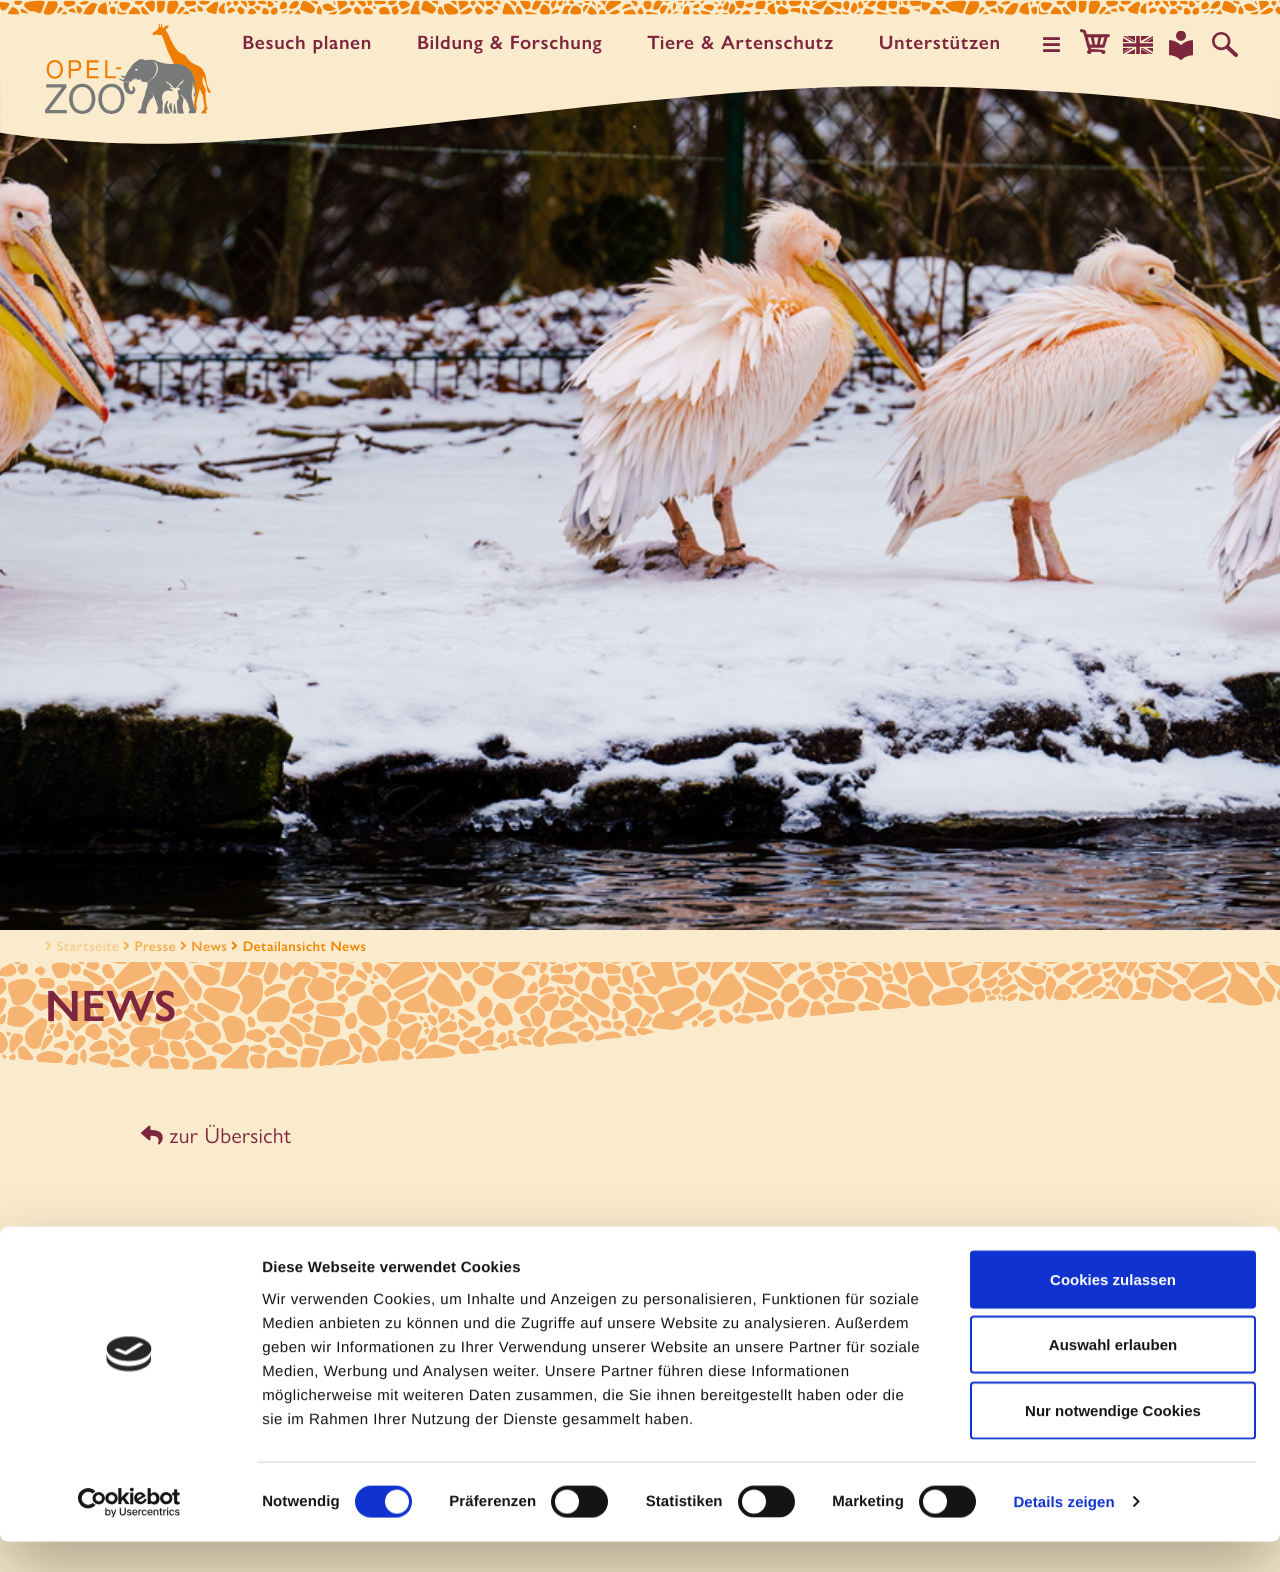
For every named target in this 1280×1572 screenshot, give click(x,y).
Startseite (80, 946)
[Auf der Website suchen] (1226, 44)
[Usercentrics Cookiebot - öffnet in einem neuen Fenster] (129, 1533)
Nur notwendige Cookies (1113, 1440)
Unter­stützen (946, 42)
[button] (1104, 44)
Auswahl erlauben (1113, 1375)
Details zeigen (1063, 1532)
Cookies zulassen (1113, 1309)
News (209, 946)
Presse (155, 946)
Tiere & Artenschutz (747, 42)
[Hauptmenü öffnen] (1063, 44)
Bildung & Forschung (515, 42)
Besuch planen (313, 42)
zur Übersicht (213, 1133)
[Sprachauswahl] (1145, 44)
